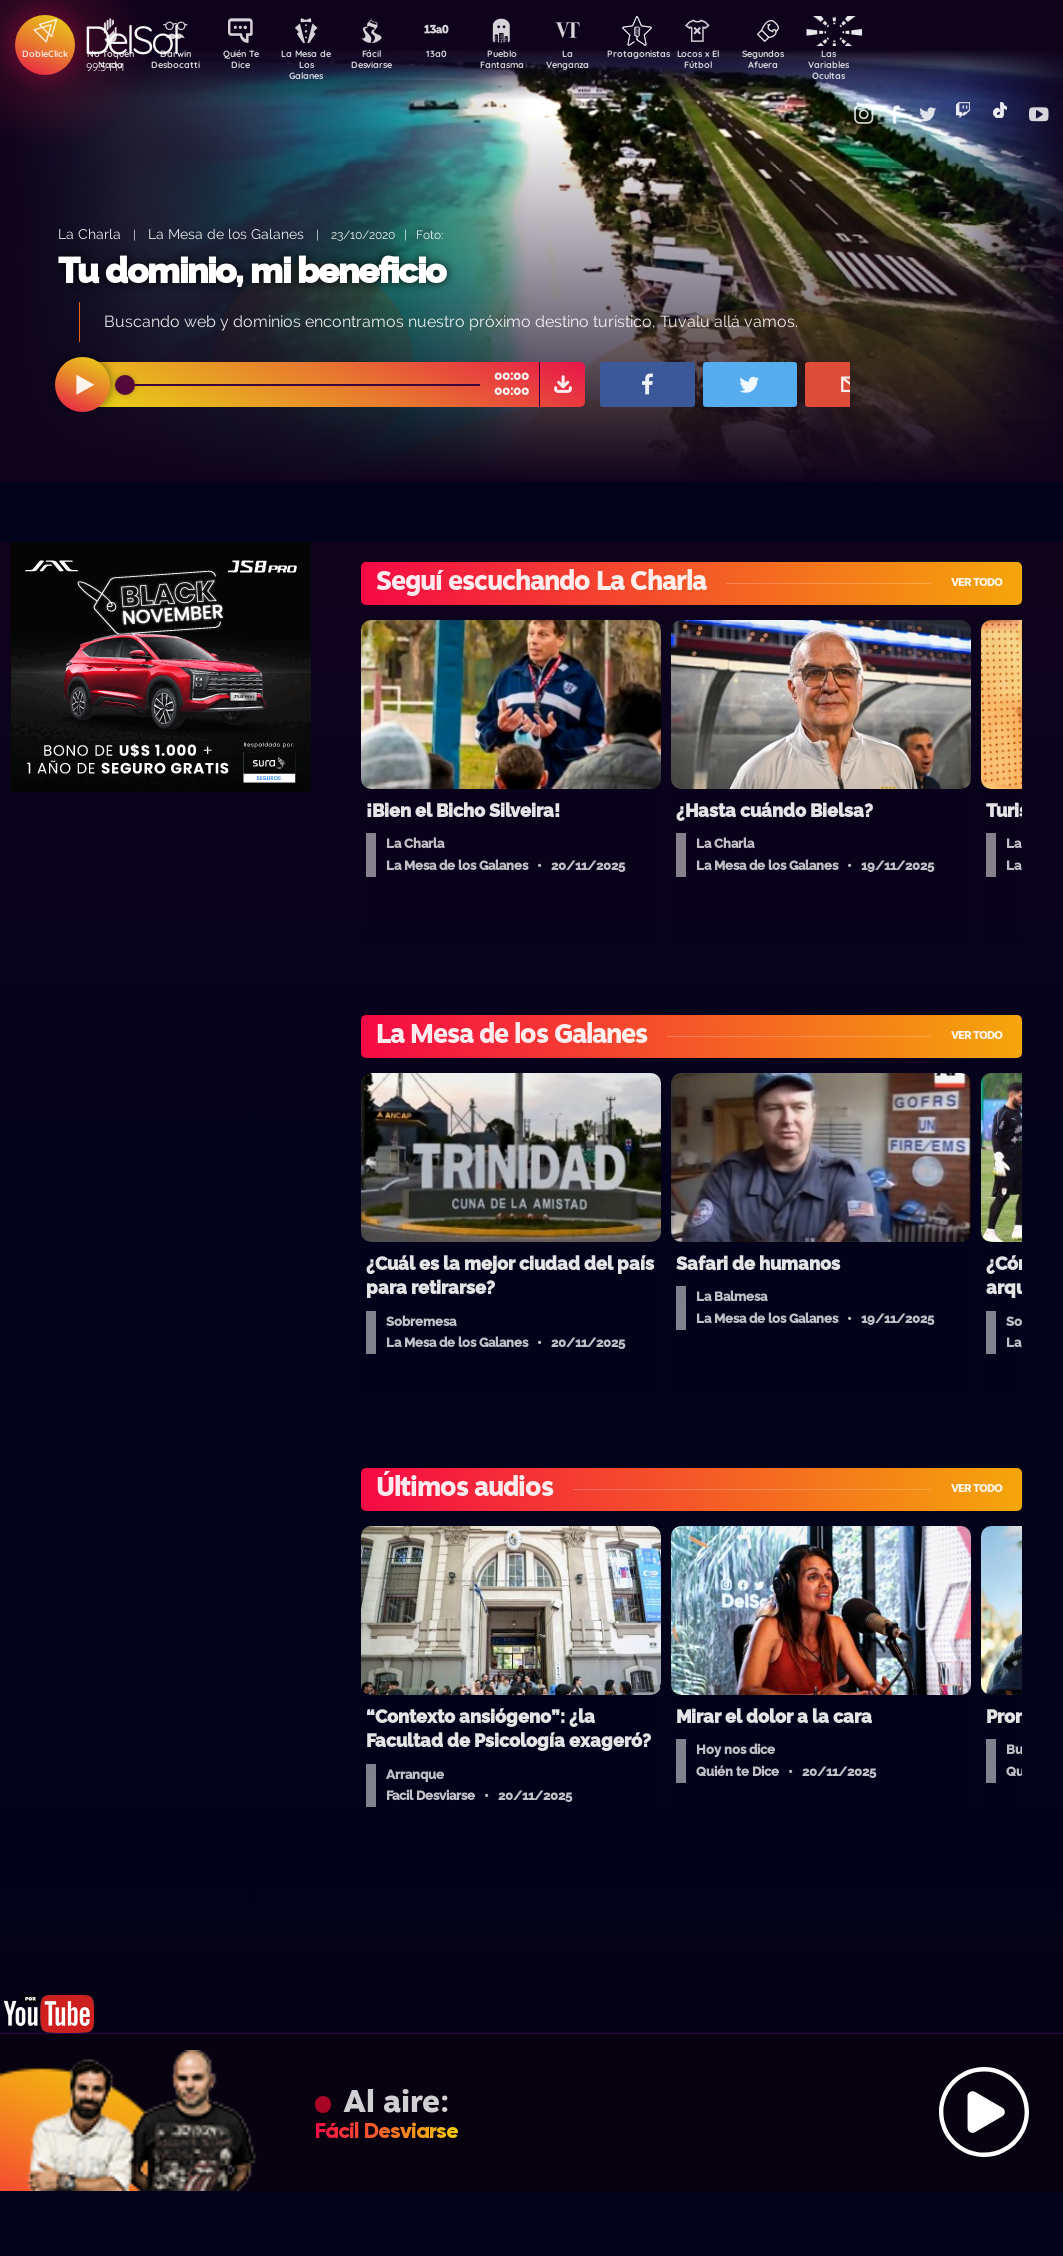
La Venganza (598, 63)
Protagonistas (668, 56)
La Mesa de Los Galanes (318, 64)
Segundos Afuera (808, 63)
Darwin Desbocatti (178, 63)
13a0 (458, 56)
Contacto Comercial (839, 102)
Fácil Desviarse (388, 63)
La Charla (89, 233)
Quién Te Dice (248, 63)
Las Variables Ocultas (878, 64)
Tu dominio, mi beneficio (251, 270)
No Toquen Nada (108, 63)
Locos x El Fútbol (738, 63)
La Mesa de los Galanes (226, 233)
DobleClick (38, 56)
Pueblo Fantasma (528, 63)
